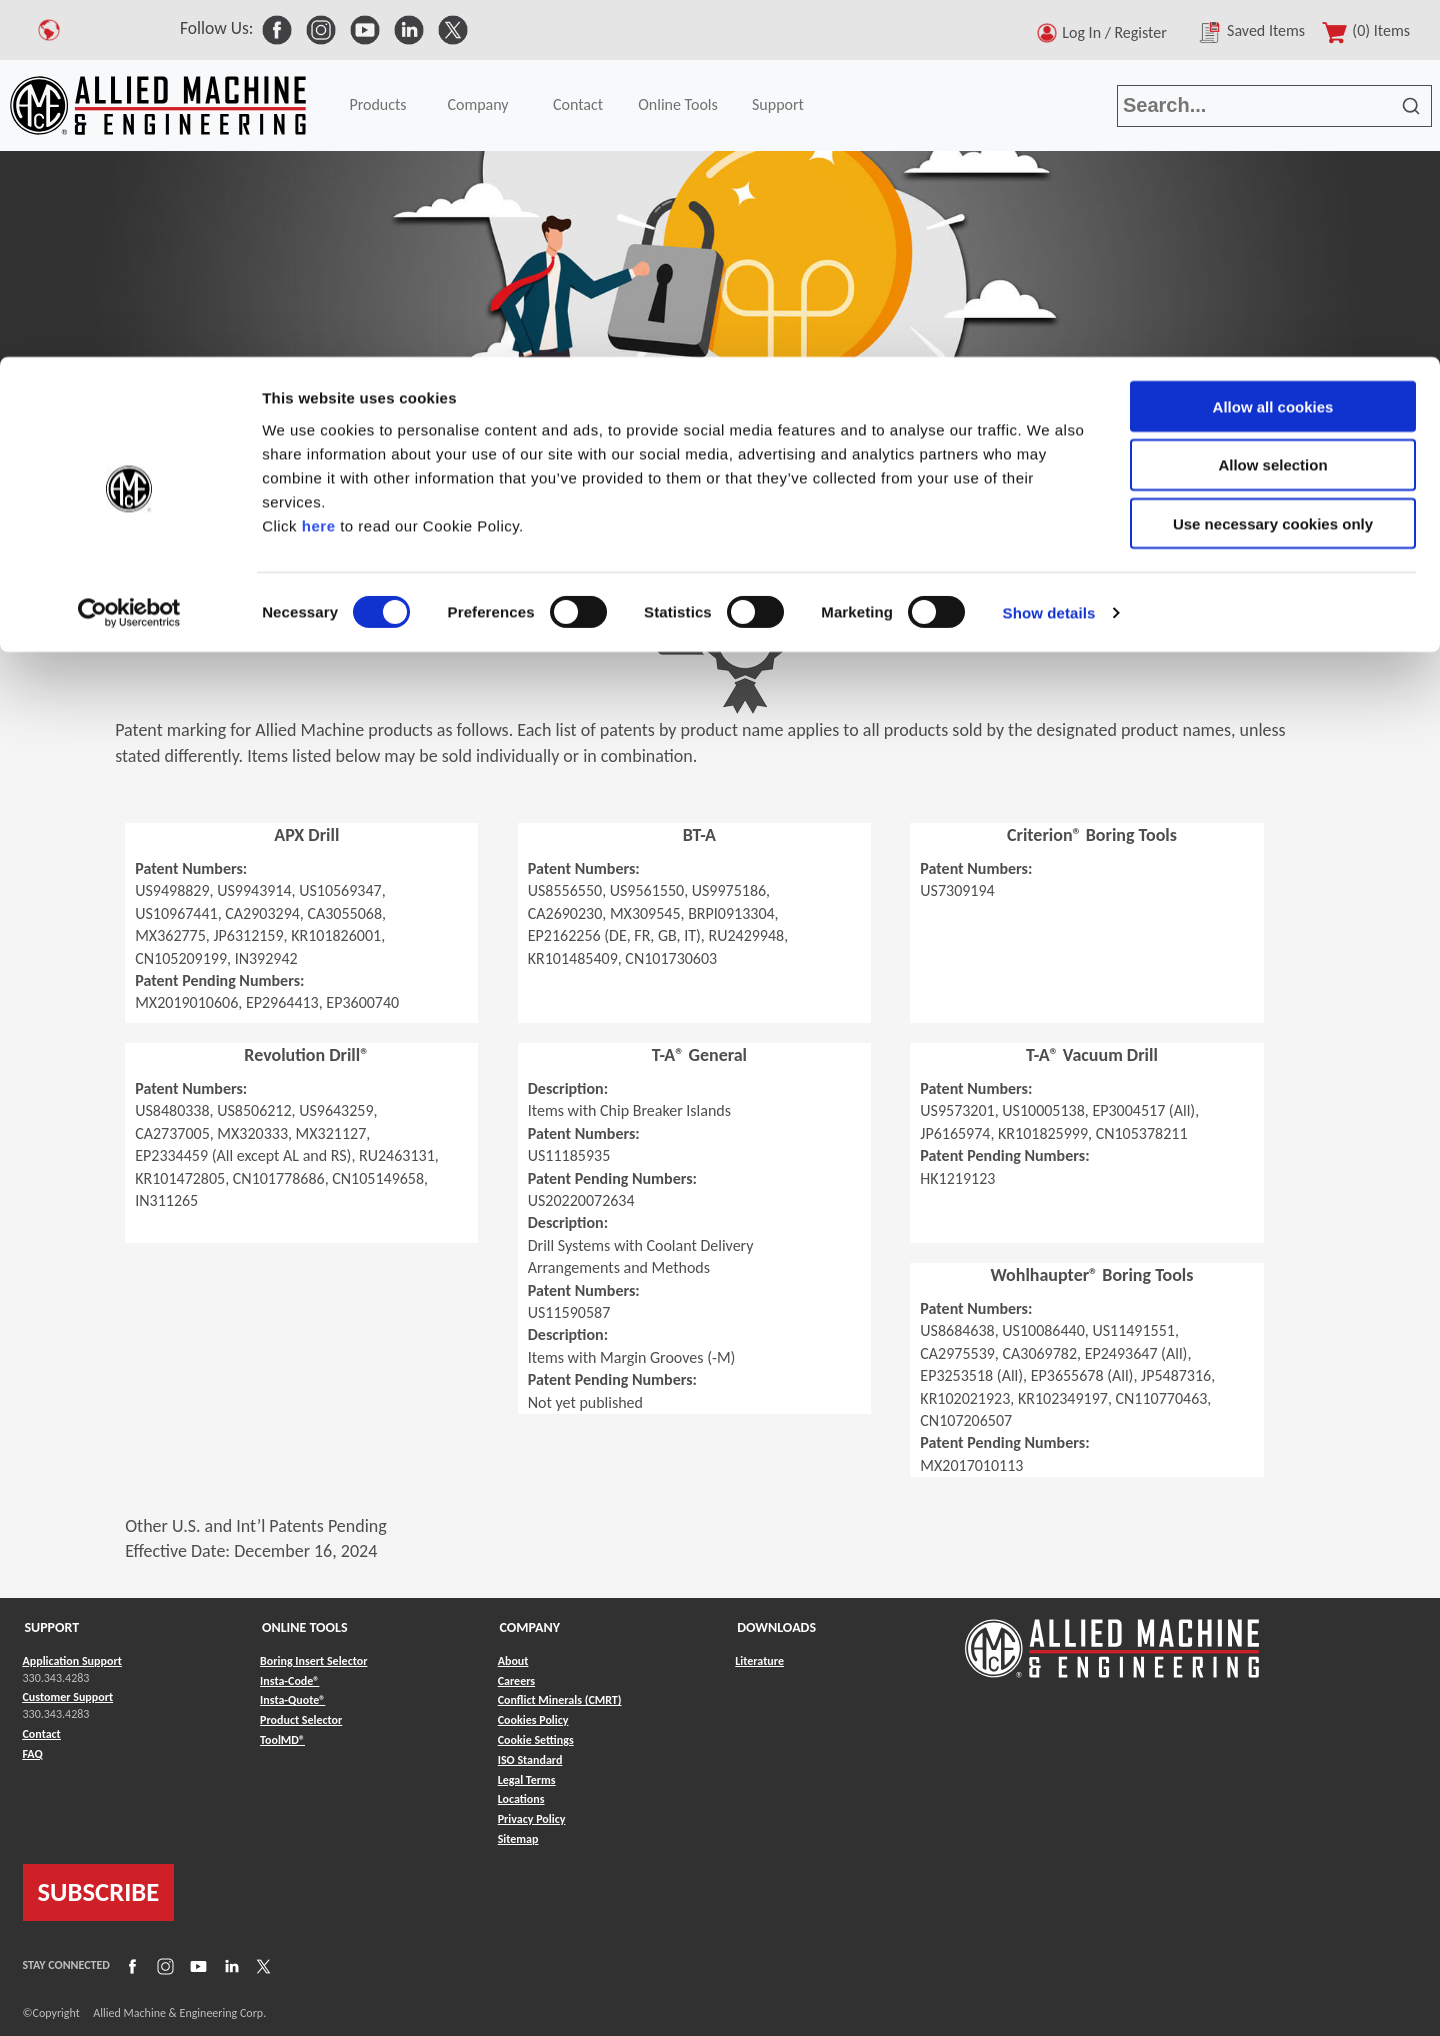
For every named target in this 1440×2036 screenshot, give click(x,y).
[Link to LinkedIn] (229, 1965)
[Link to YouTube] (196, 1965)
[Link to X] (261, 1965)
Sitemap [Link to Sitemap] (518, 1839)
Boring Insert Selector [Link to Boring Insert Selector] (313, 1661)
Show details (1049, 255)
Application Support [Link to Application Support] (72, 1661)
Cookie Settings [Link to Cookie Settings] (536, 1740)
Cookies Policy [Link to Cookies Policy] (533, 1720)
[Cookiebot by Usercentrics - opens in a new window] (129, 256)
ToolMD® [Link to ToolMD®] (282, 1740)
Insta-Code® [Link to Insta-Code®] (289, 1681)
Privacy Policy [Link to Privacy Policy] (532, 1819)
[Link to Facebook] (130, 1965)
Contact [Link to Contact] (42, 1734)
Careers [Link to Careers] (516, 1681)
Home (29, 491)
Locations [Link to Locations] (521, 1799)
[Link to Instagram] (163, 1965)
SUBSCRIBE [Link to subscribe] (99, 1892)
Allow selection (1272, 108)
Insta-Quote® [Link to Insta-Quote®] (292, 1700)
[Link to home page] (1112, 1638)
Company (103, 491)
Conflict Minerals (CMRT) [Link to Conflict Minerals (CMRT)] (560, 1700)
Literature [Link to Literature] (759, 1661)
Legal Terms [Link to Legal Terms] (527, 1780)
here (319, 168)
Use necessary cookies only (1273, 167)
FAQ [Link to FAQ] (33, 1754)
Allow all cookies (1273, 49)
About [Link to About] (513, 1661)
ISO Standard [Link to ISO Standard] (530, 1760)
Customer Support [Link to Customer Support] (68, 1697)
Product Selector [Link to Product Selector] (301, 1720)
